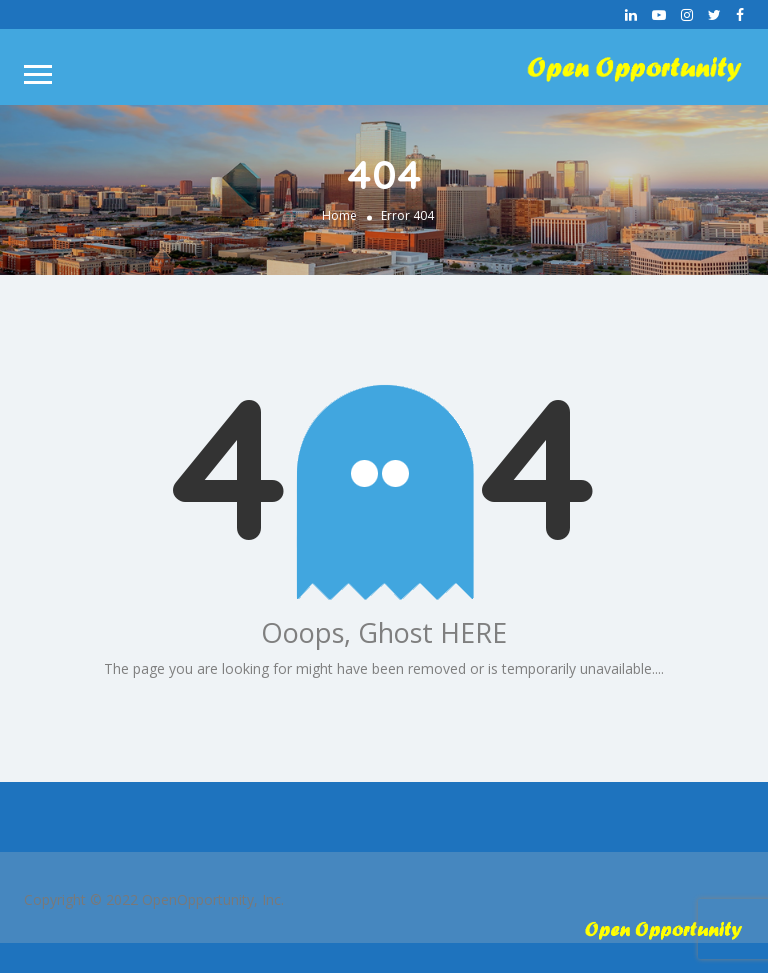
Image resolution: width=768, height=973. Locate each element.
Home (339, 215)
